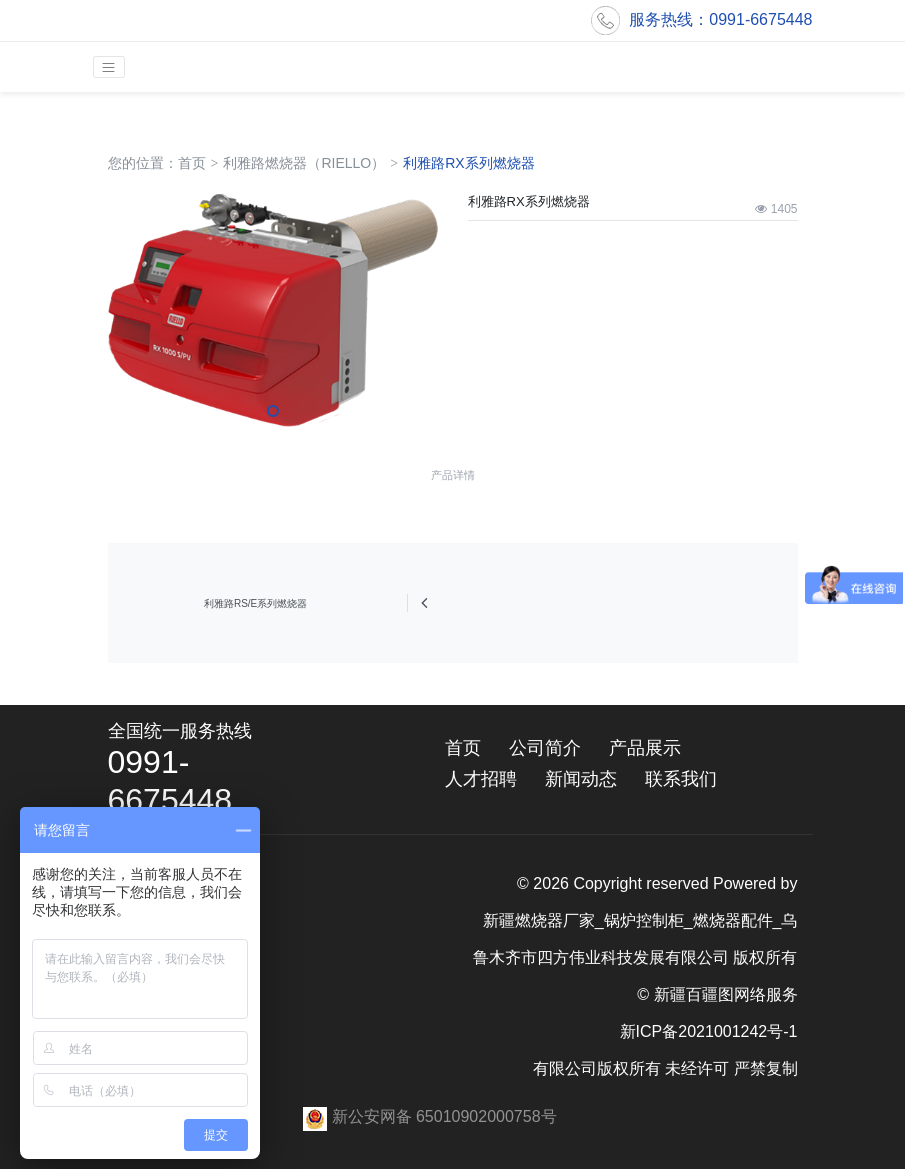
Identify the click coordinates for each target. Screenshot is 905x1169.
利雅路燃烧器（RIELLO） (304, 163)
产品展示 (645, 748)
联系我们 (681, 779)
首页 (192, 163)
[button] (273, 411)
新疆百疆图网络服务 (726, 994)
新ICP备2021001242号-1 (709, 1031)
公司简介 (545, 748)
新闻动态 (581, 779)
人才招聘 (481, 779)
